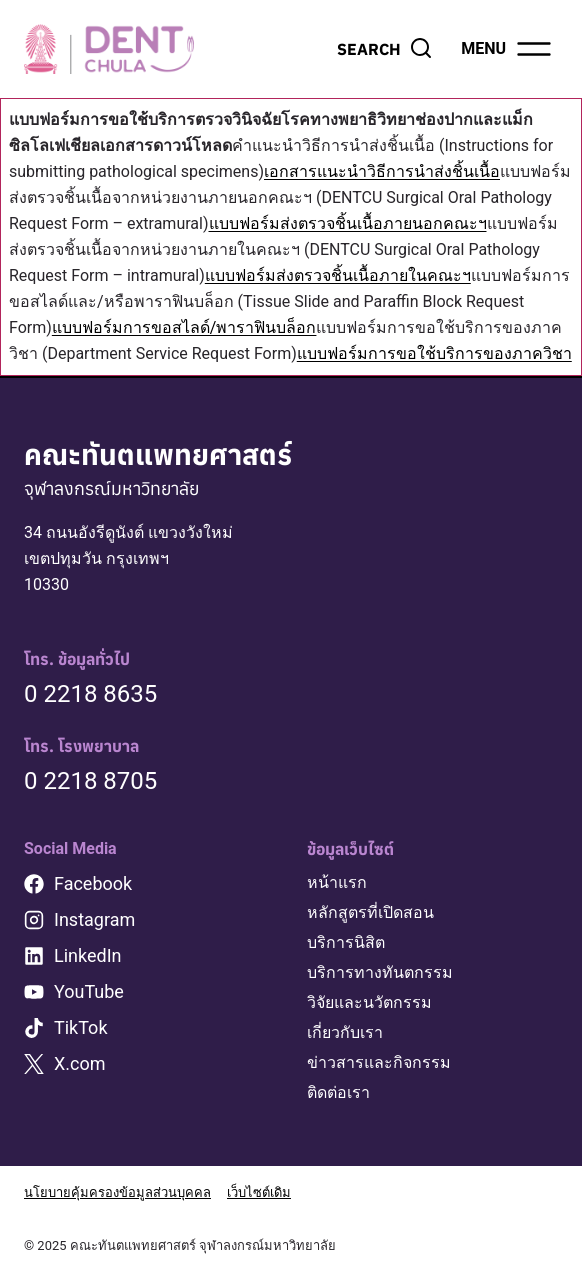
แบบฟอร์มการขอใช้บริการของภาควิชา (434, 353)
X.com (80, 1063)
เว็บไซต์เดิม (259, 1192)
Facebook (93, 883)
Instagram (94, 919)
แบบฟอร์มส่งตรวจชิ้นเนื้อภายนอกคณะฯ (348, 223)
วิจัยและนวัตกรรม (369, 1002)
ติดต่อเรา (338, 1092)
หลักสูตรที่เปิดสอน (370, 912)
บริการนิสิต (346, 942)
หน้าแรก (337, 882)
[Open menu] (507, 49)
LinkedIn (88, 955)
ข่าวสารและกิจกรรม (379, 1062)
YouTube (89, 991)
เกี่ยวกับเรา (345, 1032)
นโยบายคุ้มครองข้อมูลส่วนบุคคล (117, 1192)
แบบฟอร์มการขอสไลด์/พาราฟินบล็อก (184, 327)
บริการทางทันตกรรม (380, 972)
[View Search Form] (385, 49)
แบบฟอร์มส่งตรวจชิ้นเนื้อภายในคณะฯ (338, 275)
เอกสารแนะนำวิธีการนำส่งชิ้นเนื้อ (382, 171)
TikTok (81, 1027)
